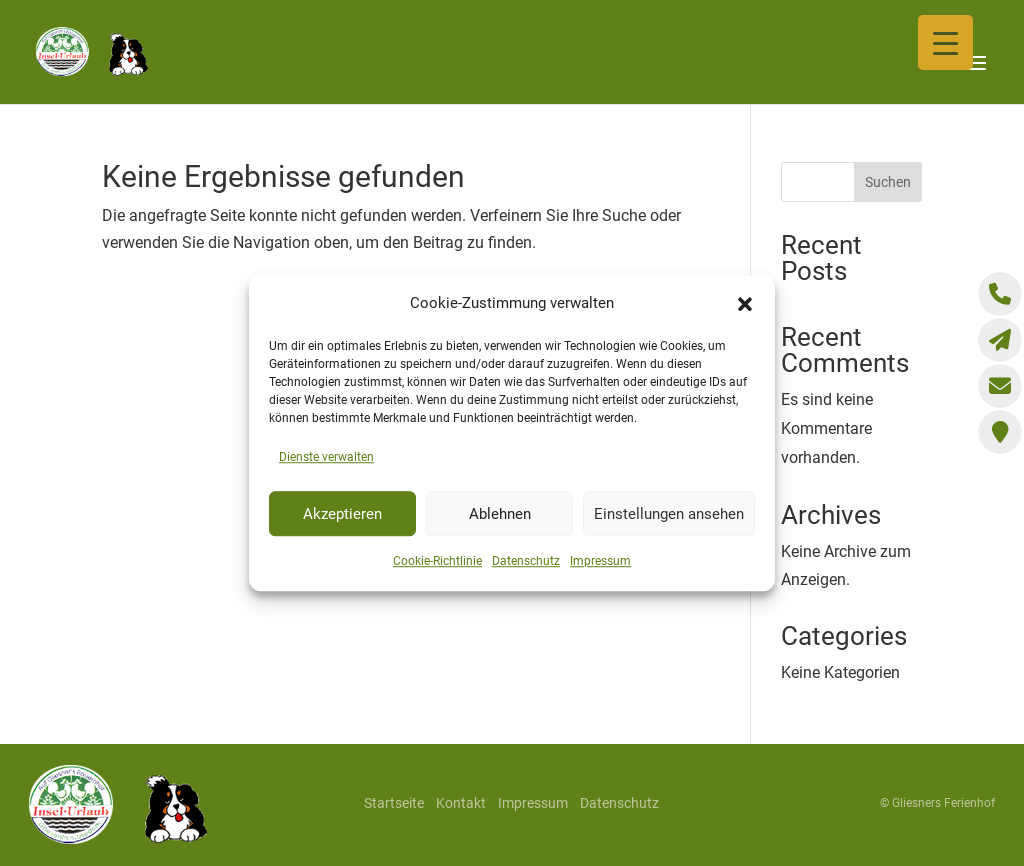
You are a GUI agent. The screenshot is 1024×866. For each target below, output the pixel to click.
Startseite (394, 803)
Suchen (888, 182)
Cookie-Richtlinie (437, 562)
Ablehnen (500, 514)
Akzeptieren (342, 514)
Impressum (600, 562)
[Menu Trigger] (945, 42)
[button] (745, 304)
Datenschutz (526, 562)
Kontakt (461, 803)
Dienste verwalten (326, 457)
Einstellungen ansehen (669, 514)
